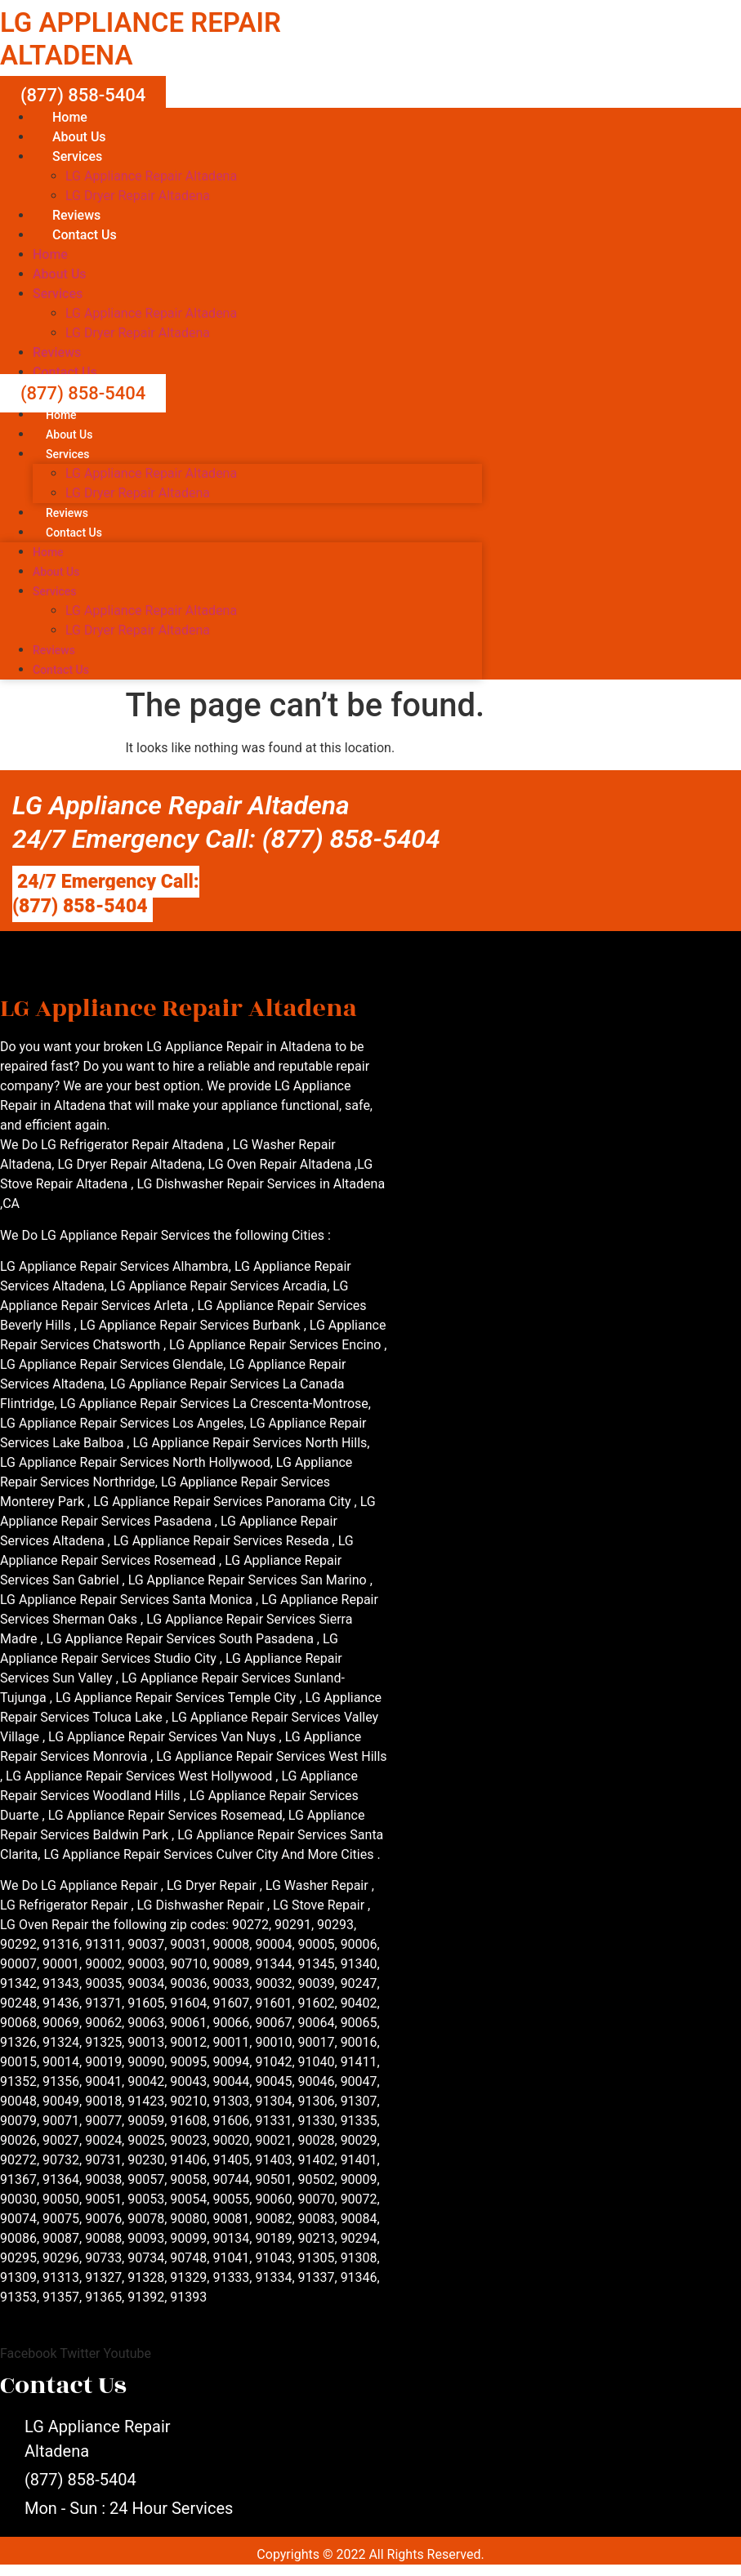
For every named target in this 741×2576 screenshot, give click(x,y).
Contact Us (84, 235)
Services (77, 156)
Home (69, 117)
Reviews (76, 215)
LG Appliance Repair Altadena (151, 176)
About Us (79, 137)
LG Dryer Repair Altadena (137, 195)
